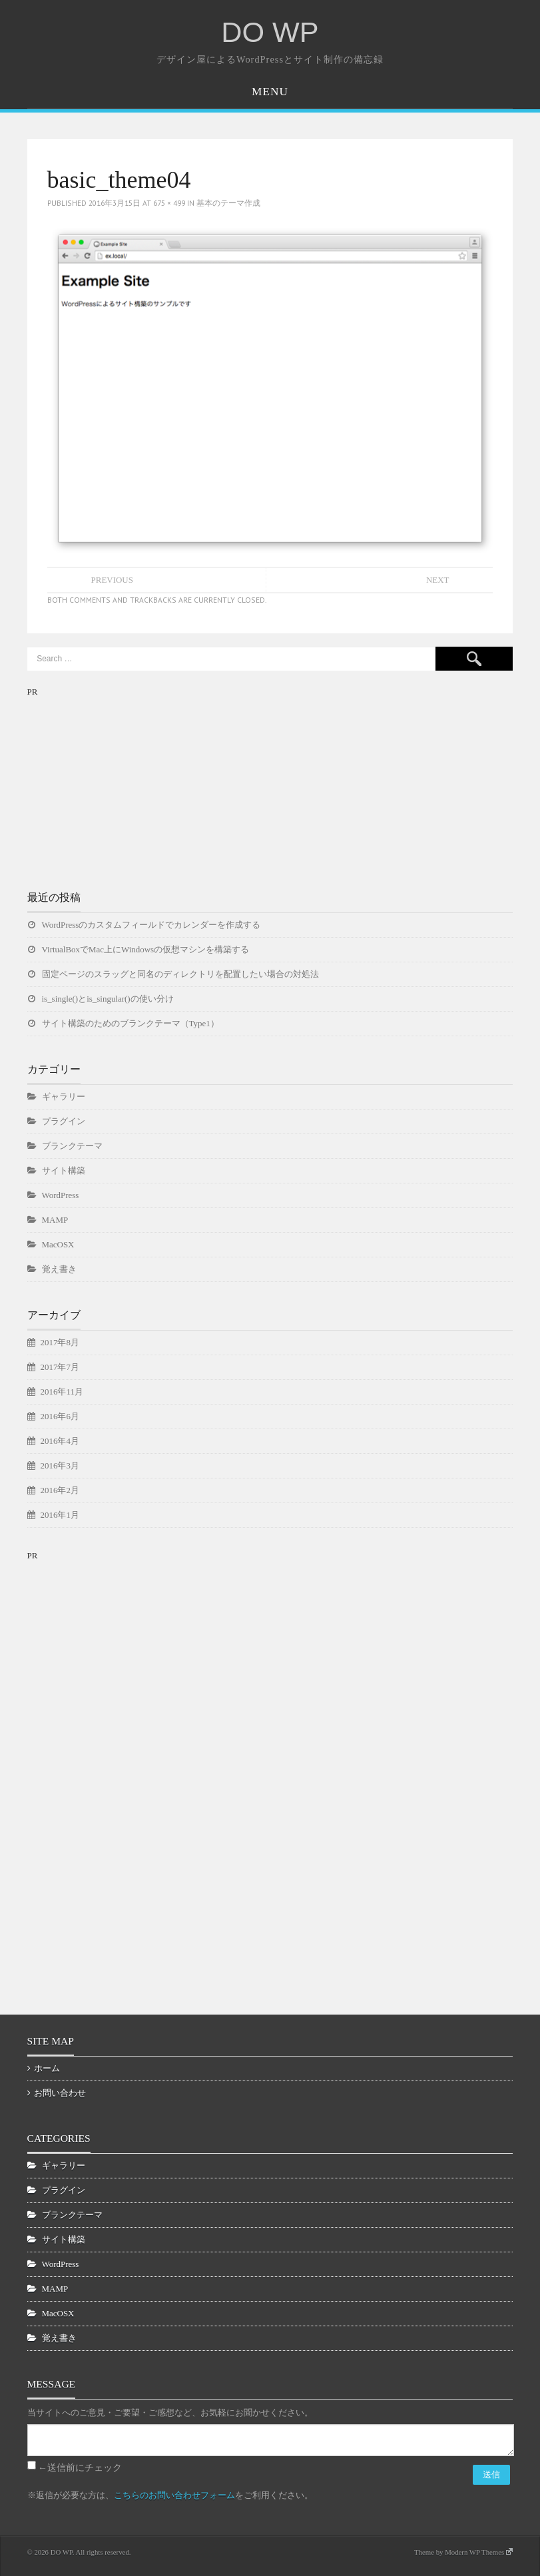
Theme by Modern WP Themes (463, 2552)
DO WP (269, 32)
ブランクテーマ (72, 1146)
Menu (270, 91)
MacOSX (58, 1244)
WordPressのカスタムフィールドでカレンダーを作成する (151, 925)
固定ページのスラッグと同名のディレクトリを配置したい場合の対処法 (180, 974)
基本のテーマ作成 (228, 203)
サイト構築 (63, 1170)
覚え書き (59, 1269)
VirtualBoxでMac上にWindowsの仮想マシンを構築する (146, 949)
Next (437, 580)
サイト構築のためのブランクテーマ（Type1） (130, 1023)
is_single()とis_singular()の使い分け (108, 999)
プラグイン (63, 1121)
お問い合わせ (60, 2093)
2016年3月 (60, 1465)
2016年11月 (62, 1392)
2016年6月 (60, 1416)
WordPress (60, 1195)
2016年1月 (60, 1515)
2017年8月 (60, 1342)
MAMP (55, 1220)
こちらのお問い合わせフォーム (174, 2495)
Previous (112, 580)
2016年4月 (60, 1441)
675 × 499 (169, 203)
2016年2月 (60, 1490)
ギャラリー (63, 1097)
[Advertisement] (127, 783)
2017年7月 (60, 1367)
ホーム (47, 2068)
